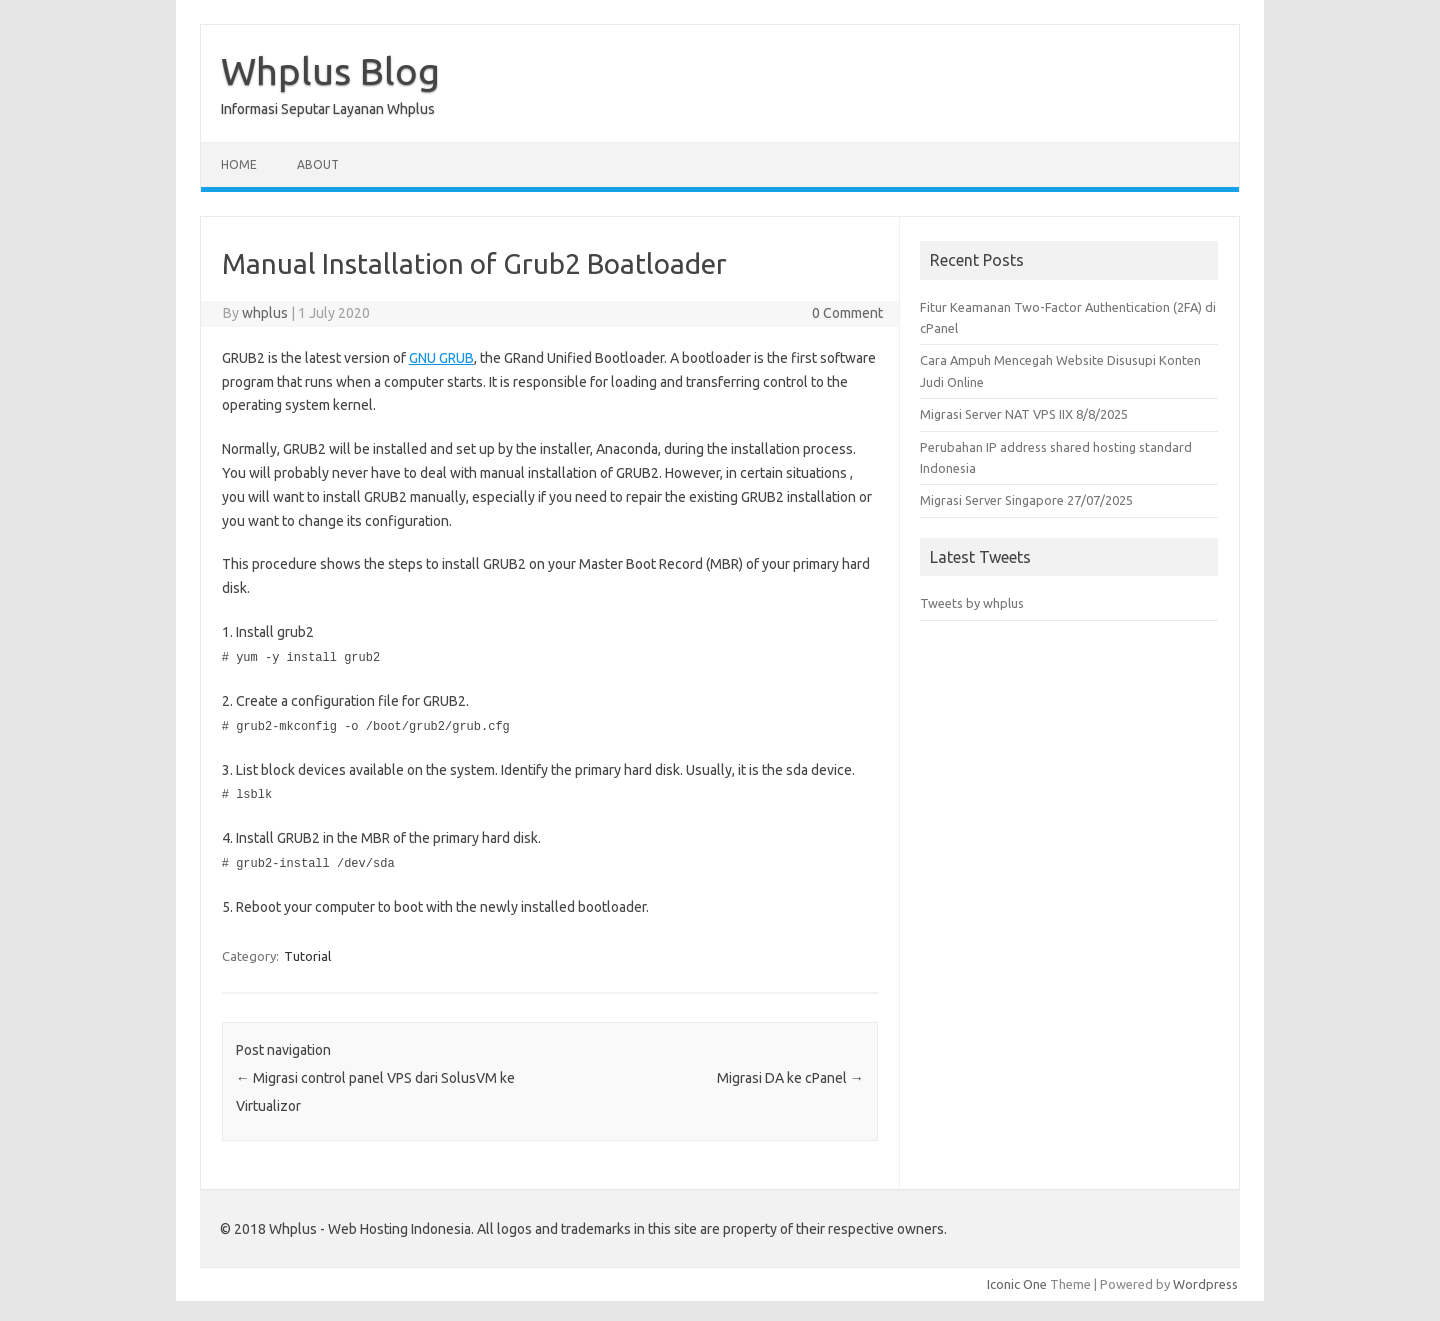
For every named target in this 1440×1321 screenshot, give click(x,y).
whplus (265, 313)
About (318, 164)
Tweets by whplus (972, 603)
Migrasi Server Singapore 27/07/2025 (1026, 500)
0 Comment (847, 313)
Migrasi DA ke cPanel (790, 1074)
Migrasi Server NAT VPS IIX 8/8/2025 (1024, 414)
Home (239, 164)
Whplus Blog (330, 71)
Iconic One (1017, 1280)
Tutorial (307, 952)
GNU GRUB (441, 358)
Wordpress (1205, 1280)
